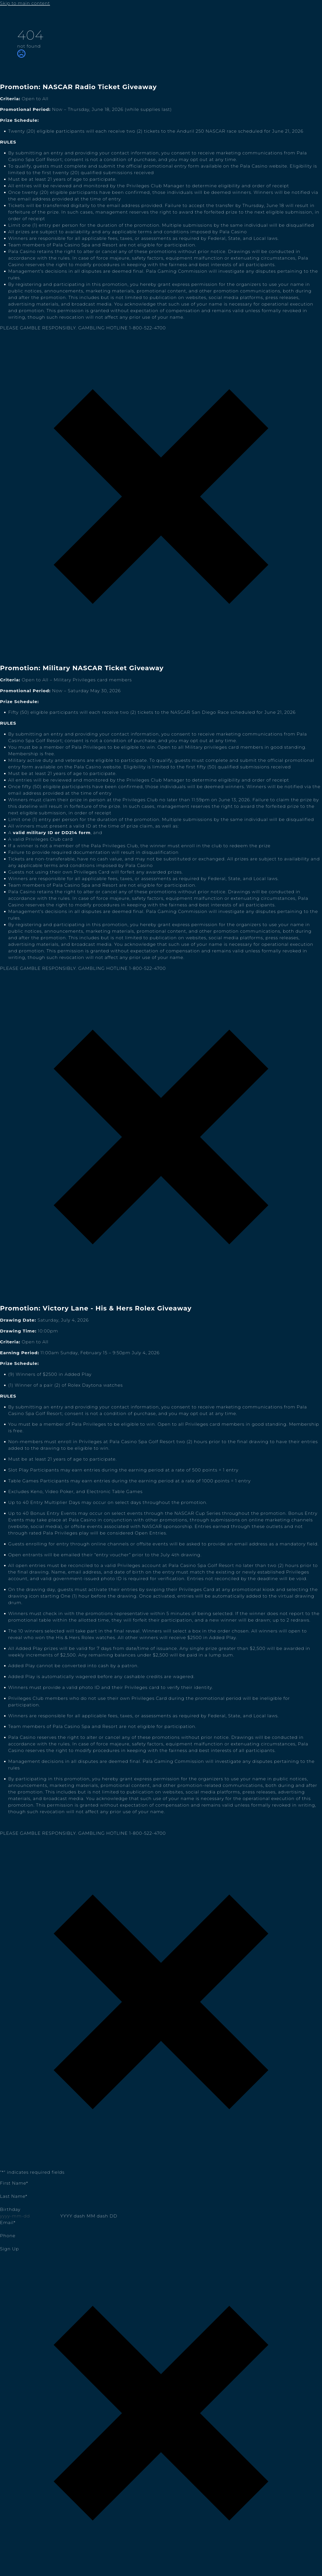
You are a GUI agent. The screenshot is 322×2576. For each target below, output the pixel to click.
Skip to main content (25, 3)
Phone (7, 2235)
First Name (14, 2183)
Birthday (10, 2209)
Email (8, 2222)
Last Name (13, 2196)
